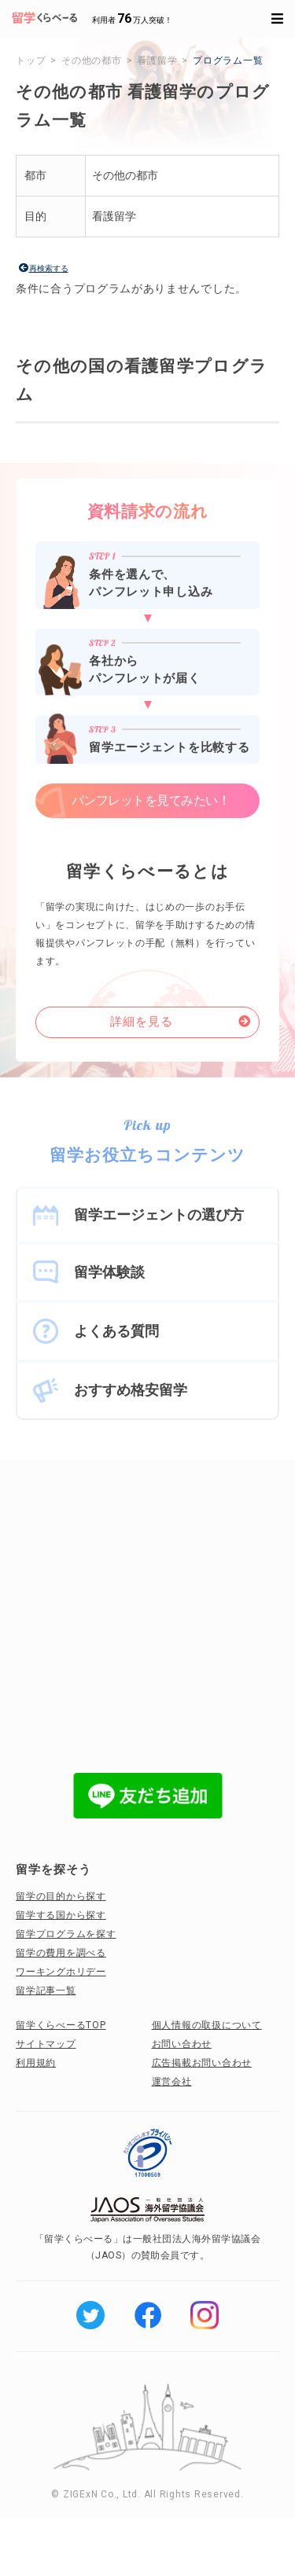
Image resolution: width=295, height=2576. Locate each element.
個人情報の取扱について (207, 2025)
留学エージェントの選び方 (159, 1214)
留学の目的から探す (61, 1896)
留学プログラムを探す (66, 1933)
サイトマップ (46, 2043)
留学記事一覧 (46, 1990)
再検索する (48, 268)
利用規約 (36, 2062)
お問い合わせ (182, 2043)
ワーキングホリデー (61, 1971)
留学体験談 (109, 1272)
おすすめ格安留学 (130, 1390)
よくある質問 (116, 1331)
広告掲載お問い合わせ (202, 2062)
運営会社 (172, 2081)
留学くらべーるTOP (61, 2025)
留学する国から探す (61, 1915)
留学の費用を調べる (61, 1952)
